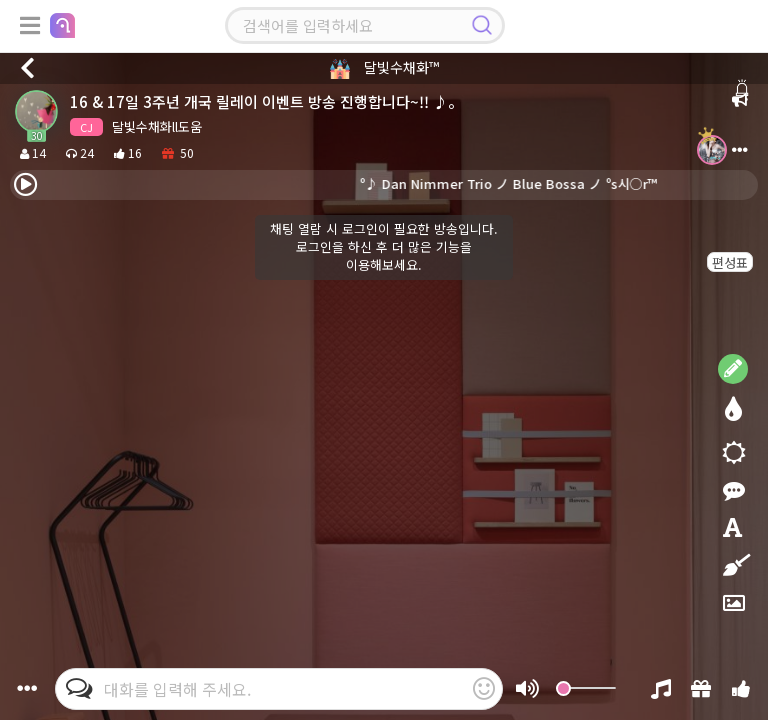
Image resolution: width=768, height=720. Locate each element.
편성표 (730, 262)
